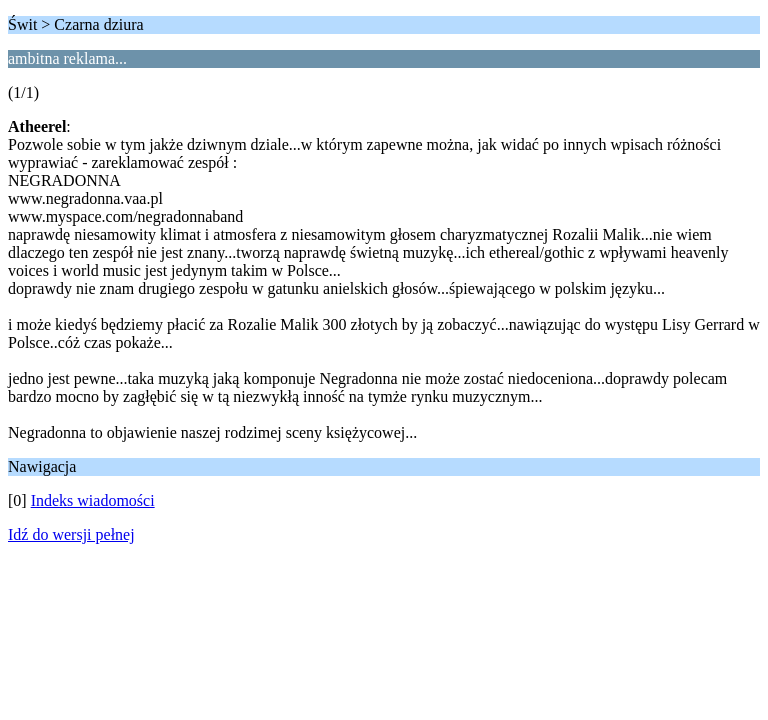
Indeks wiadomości (93, 500)
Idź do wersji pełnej (71, 534)
